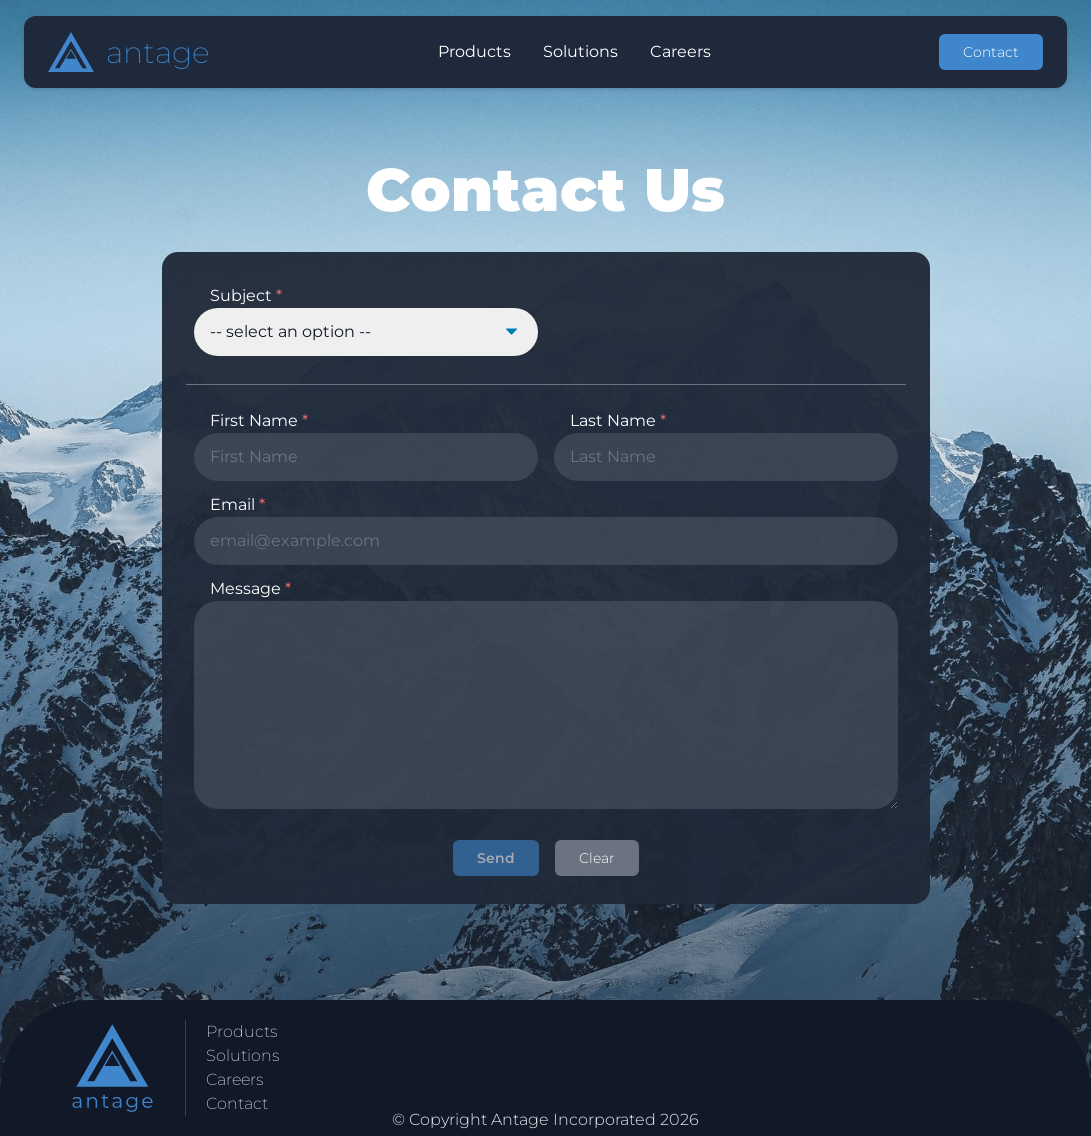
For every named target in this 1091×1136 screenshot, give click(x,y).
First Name (259, 420)
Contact (991, 52)
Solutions (243, 1055)
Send (496, 858)
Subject (246, 295)
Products (242, 1031)
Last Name (618, 420)
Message (250, 588)
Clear (597, 858)
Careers (235, 1079)
